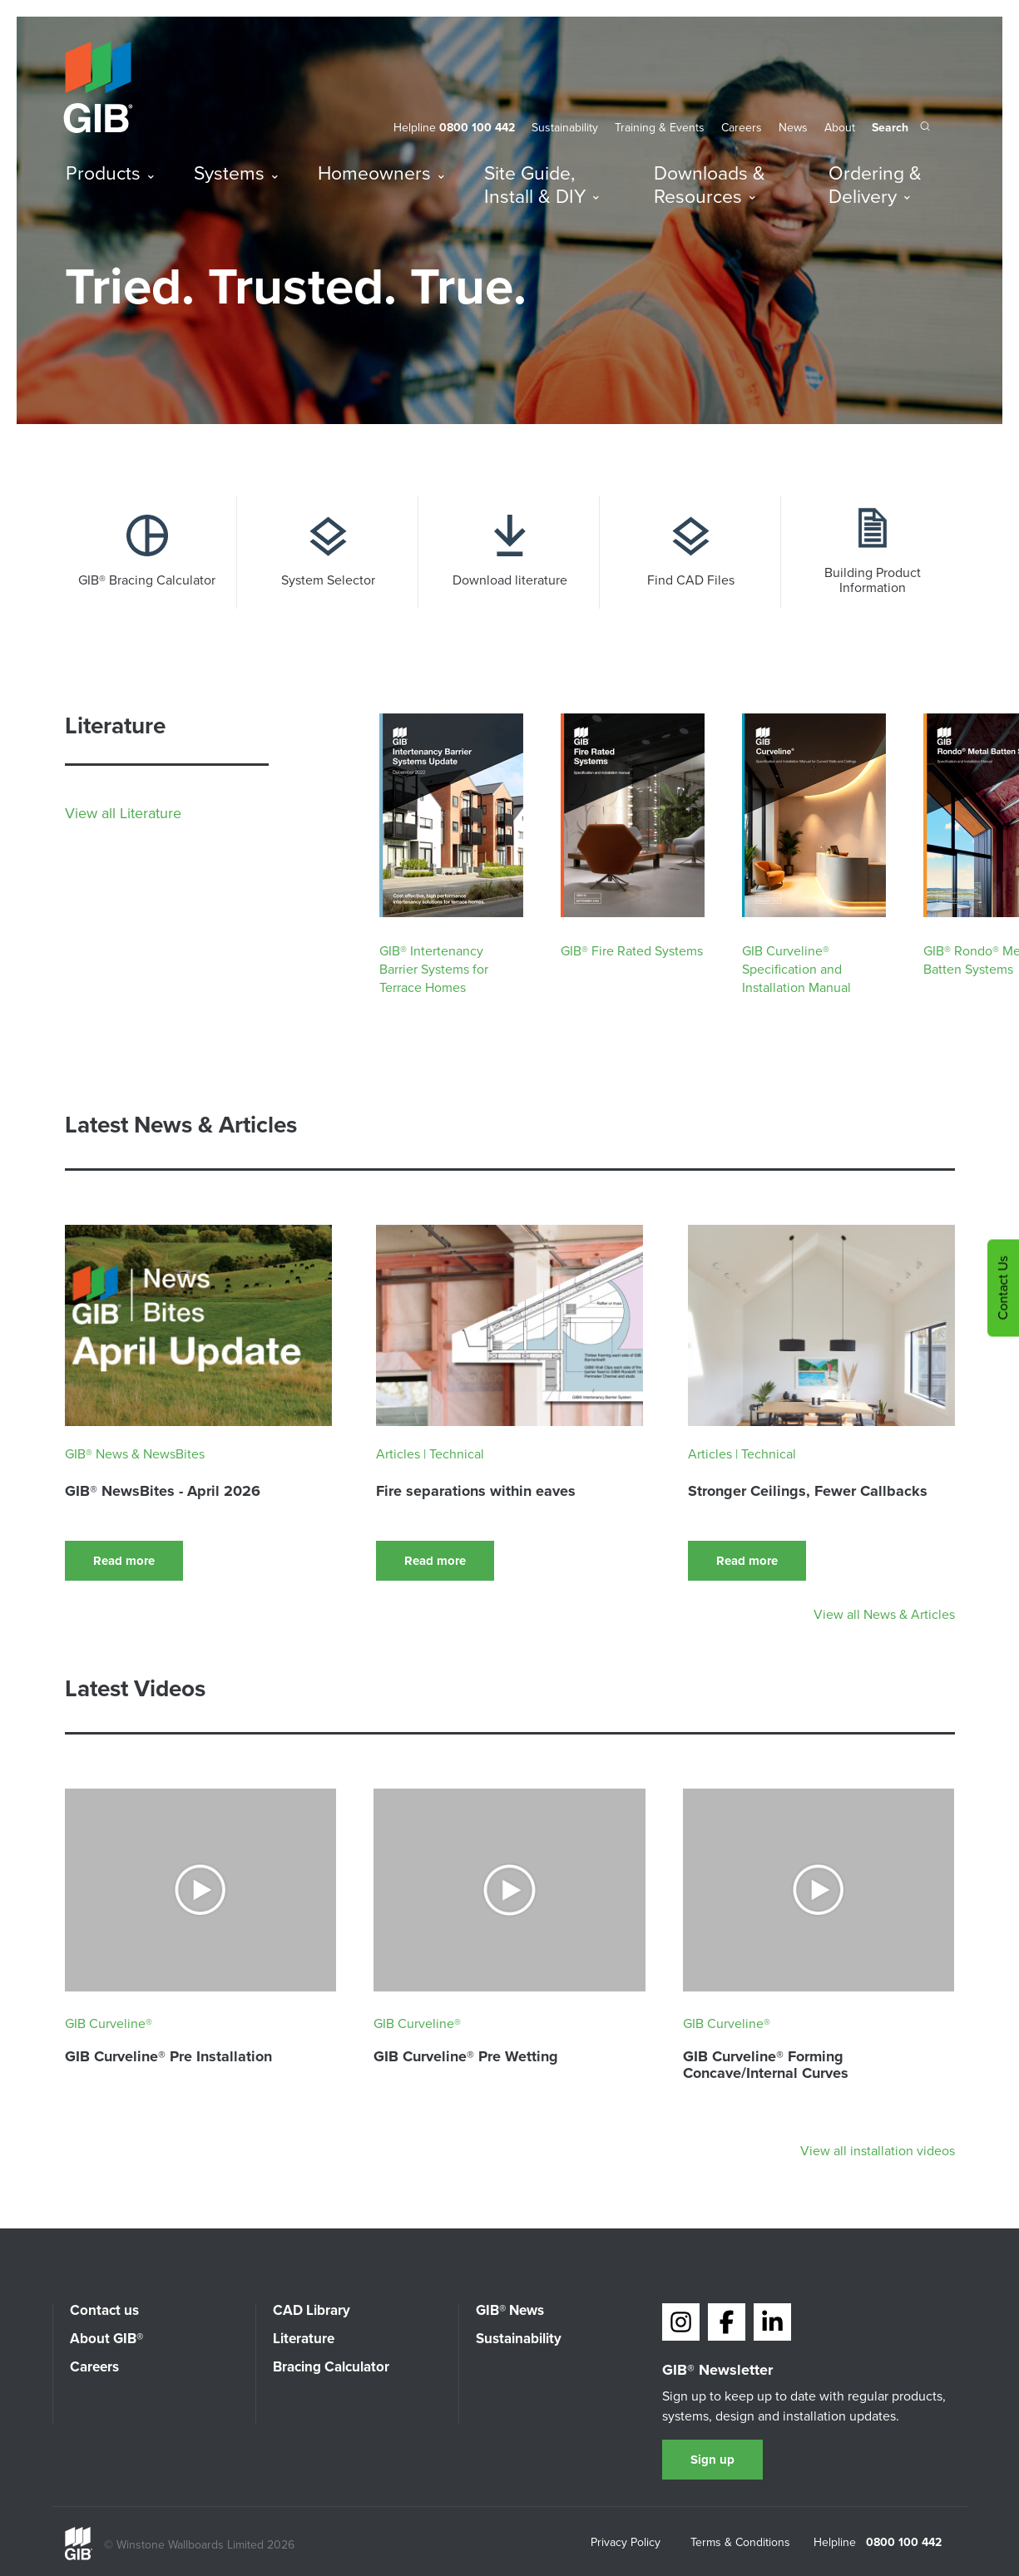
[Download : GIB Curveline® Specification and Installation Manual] (814, 815)
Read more (124, 1561)
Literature (303, 2338)
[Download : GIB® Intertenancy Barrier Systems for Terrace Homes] (451, 815)
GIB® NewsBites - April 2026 (162, 1491)
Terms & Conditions (740, 2543)
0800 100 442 (904, 2543)
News (793, 127)
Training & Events (660, 127)
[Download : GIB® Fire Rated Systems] (633, 815)
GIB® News (510, 2310)
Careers (741, 127)
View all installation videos (877, 2150)
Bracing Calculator (331, 2366)
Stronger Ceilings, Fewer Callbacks (807, 1491)
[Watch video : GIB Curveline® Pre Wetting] (509, 1890)
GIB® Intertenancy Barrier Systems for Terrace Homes (433, 969)
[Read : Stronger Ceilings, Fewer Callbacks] (821, 1325)
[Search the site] (901, 129)
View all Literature (123, 813)
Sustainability (565, 127)
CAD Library (311, 2310)
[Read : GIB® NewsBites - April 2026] (198, 1325)
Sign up (712, 2459)
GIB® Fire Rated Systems (632, 950)
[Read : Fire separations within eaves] (509, 1325)
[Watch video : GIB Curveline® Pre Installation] (201, 1890)
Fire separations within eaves (476, 1491)
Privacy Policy (625, 2543)
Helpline (414, 127)
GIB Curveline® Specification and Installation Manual (796, 969)
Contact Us (1002, 1288)
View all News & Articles (884, 1614)
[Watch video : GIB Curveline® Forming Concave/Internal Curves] (819, 1890)
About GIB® (106, 2338)
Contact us (104, 2310)
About (839, 127)
